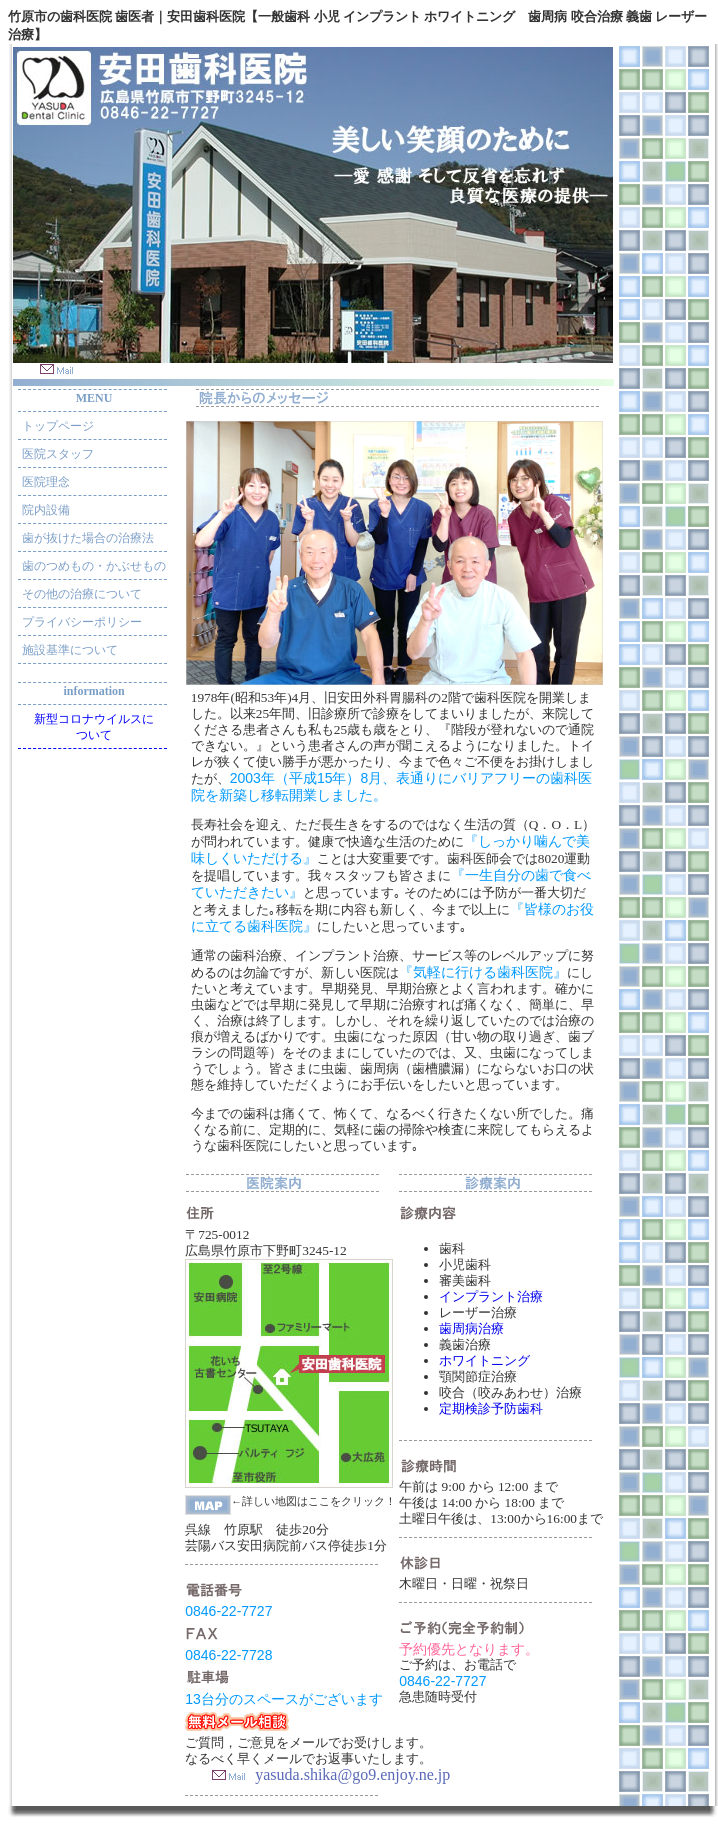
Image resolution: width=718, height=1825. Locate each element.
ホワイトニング (484, 1360)
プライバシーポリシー (82, 622)
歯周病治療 (471, 1328)
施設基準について (70, 650)
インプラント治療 (491, 1296)
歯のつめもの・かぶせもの (94, 566)
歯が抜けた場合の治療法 (88, 538)
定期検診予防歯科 (491, 1408)
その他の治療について (82, 594)
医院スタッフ (58, 454)
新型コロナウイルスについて (94, 727)
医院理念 (46, 482)
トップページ (58, 426)
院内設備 (46, 510)
